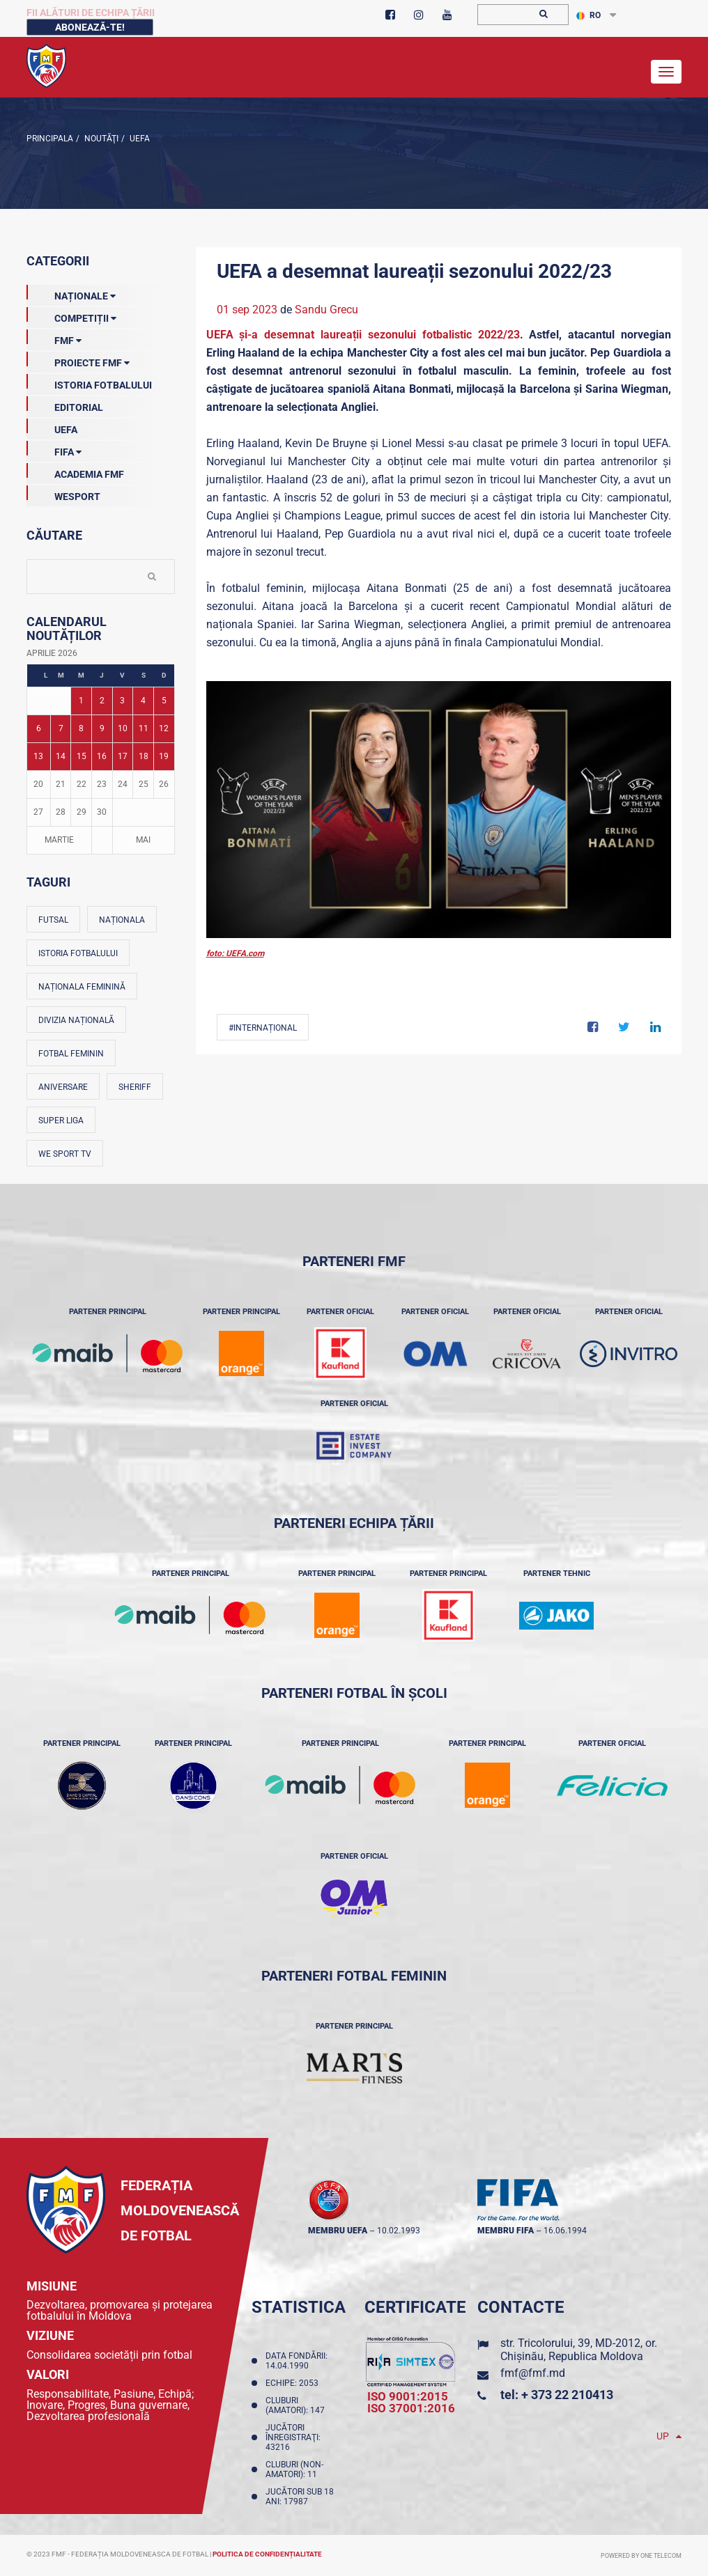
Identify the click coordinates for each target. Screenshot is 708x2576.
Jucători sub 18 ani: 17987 (300, 2496)
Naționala (122, 920)
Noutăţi (100, 138)
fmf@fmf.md (532, 2373)
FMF (54, 337)
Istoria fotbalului (78, 953)
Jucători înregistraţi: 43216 (293, 2437)
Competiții (71, 315)
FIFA (54, 449)
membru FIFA (505, 2230)
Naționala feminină (81, 987)
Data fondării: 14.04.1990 (297, 2361)
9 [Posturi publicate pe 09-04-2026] (102, 728)
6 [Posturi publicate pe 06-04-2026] (38, 728)
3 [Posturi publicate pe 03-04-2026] (122, 700)
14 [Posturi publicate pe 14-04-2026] (61, 756)
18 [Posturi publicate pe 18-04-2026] (143, 756)
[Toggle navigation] (666, 72)
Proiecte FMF (78, 360)
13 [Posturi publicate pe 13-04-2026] (38, 756)
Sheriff (134, 1087)
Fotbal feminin (71, 1054)
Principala (49, 138)
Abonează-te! (90, 27)
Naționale (71, 293)
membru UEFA (337, 2230)
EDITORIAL (64, 404)
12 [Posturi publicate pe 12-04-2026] (164, 728)
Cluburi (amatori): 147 (297, 2405)
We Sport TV (64, 1154)
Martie (59, 840)
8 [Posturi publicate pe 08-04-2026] (81, 728)
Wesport (63, 493)
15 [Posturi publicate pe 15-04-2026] (81, 756)
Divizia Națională (76, 1020)
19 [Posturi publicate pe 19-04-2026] (164, 756)
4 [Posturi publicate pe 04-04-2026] (143, 700)
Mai (143, 840)
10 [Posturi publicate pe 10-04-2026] (123, 728)
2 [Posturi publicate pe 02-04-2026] (102, 700)
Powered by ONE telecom (641, 2555)
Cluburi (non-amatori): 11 (294, 2469)
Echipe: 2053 (294, 2383)
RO (588, 15)
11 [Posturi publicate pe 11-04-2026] (143, 728)
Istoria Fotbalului (89, 382)
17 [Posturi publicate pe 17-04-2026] (123, 756)
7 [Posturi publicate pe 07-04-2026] (61, 728)
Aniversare (63, 1087)
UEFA (139, 138)
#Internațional (263, 1028)
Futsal (53, 920)
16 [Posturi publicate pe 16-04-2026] (102, 756)
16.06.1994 (565, 2230)
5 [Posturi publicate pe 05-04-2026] (164, 700)
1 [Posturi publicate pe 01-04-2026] (81, 700)
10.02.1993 (398, 2230)
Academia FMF (75, 471)
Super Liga (61, 1120)
